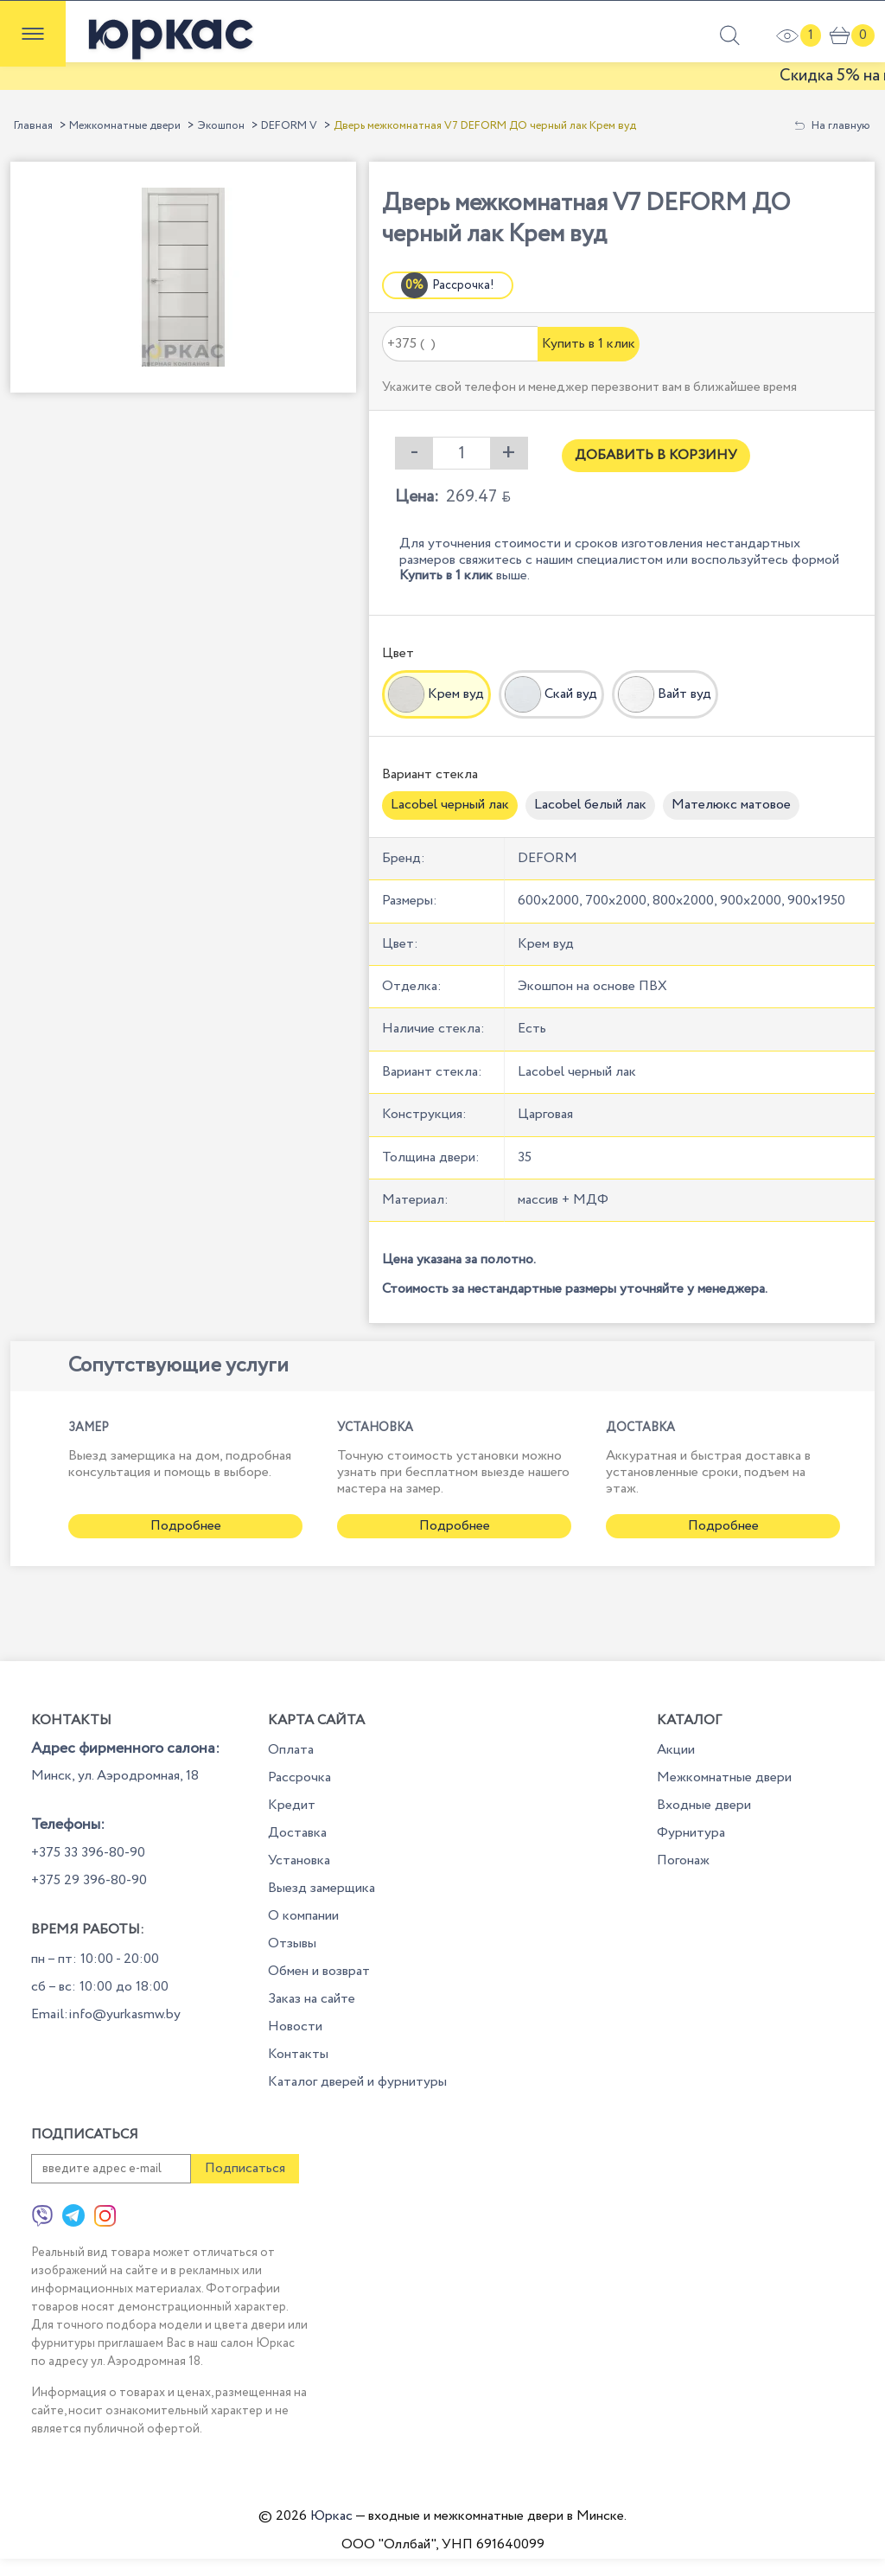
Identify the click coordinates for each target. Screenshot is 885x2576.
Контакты (298, 2054)
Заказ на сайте (311, 1999)
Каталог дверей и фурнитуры (357, 2082)
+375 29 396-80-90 (89, 1880)
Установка (299, 1860)
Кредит (291, 1805)
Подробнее (185, 1526)
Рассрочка (299, 1777)
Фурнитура (691, 1833)
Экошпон (221, 126)
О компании (303, 1916)
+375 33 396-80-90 (88, 1853)
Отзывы (292, 1943)
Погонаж (683, 1860)
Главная (33, 126)
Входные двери (704, 1805)
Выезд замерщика (321, 1888)
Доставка (297, 1833)
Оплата (291, 1750)
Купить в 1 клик (588, 344)
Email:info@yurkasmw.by (106, 2014)
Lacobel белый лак (590, 805)
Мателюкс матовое (731, 805)
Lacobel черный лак (450, 805)
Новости (295, 2026)
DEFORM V (289, 126)
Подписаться (245, 2168)
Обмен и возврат (319, 1971)
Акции (676, 1750)
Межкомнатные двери (125, 126)
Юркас (331, 2516)
